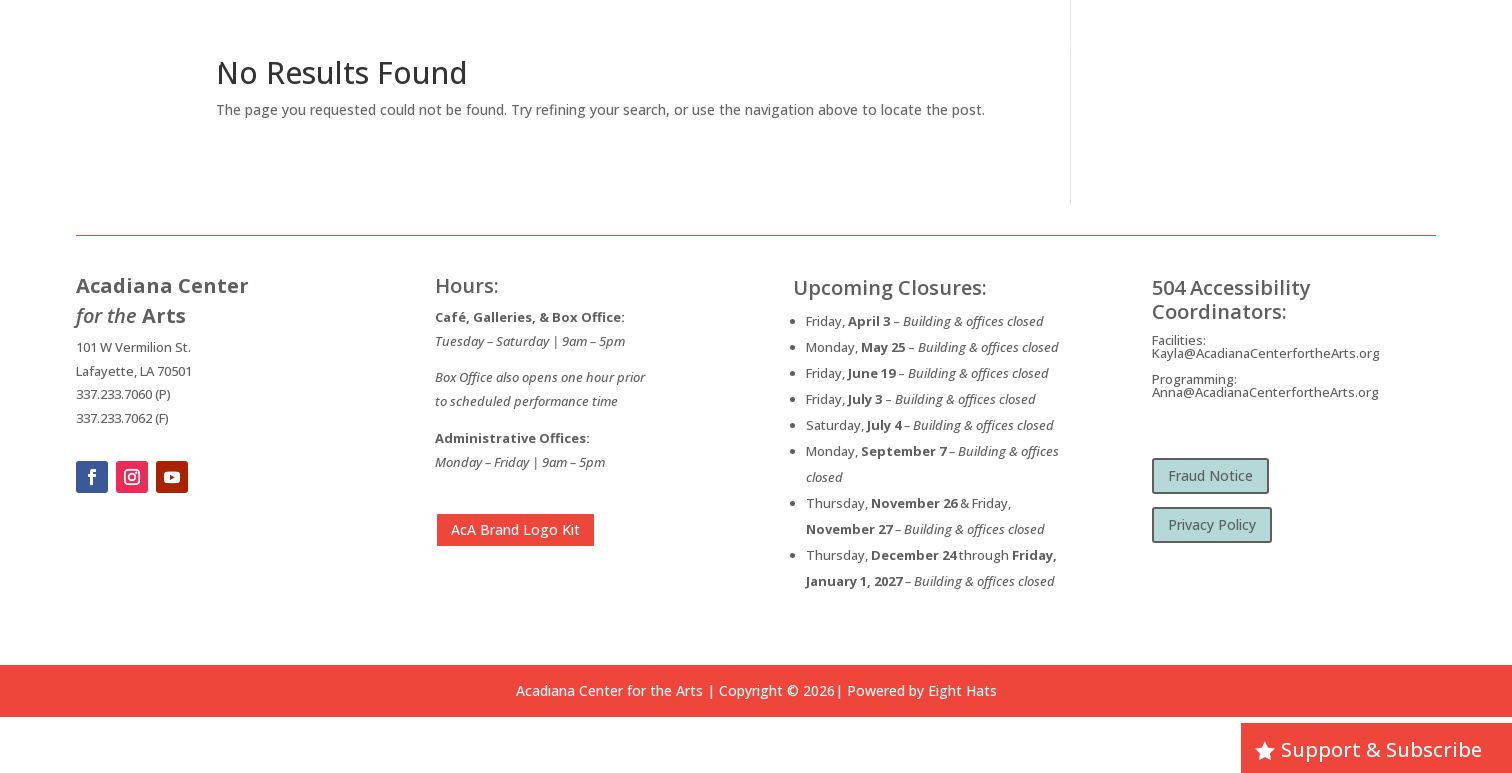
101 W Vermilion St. (133, 347)
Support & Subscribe (1381, 749)
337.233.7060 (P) (123, 394)
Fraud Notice (1210, 475)
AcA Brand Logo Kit (515, 529)
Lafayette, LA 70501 (134, 371)
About (951, 44)
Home (893, 44)
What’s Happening (1065, 44)
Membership (1390, 44)
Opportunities (1202, 44)
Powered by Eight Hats (922, 690)
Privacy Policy (1212, 524)
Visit (1299, 44)
